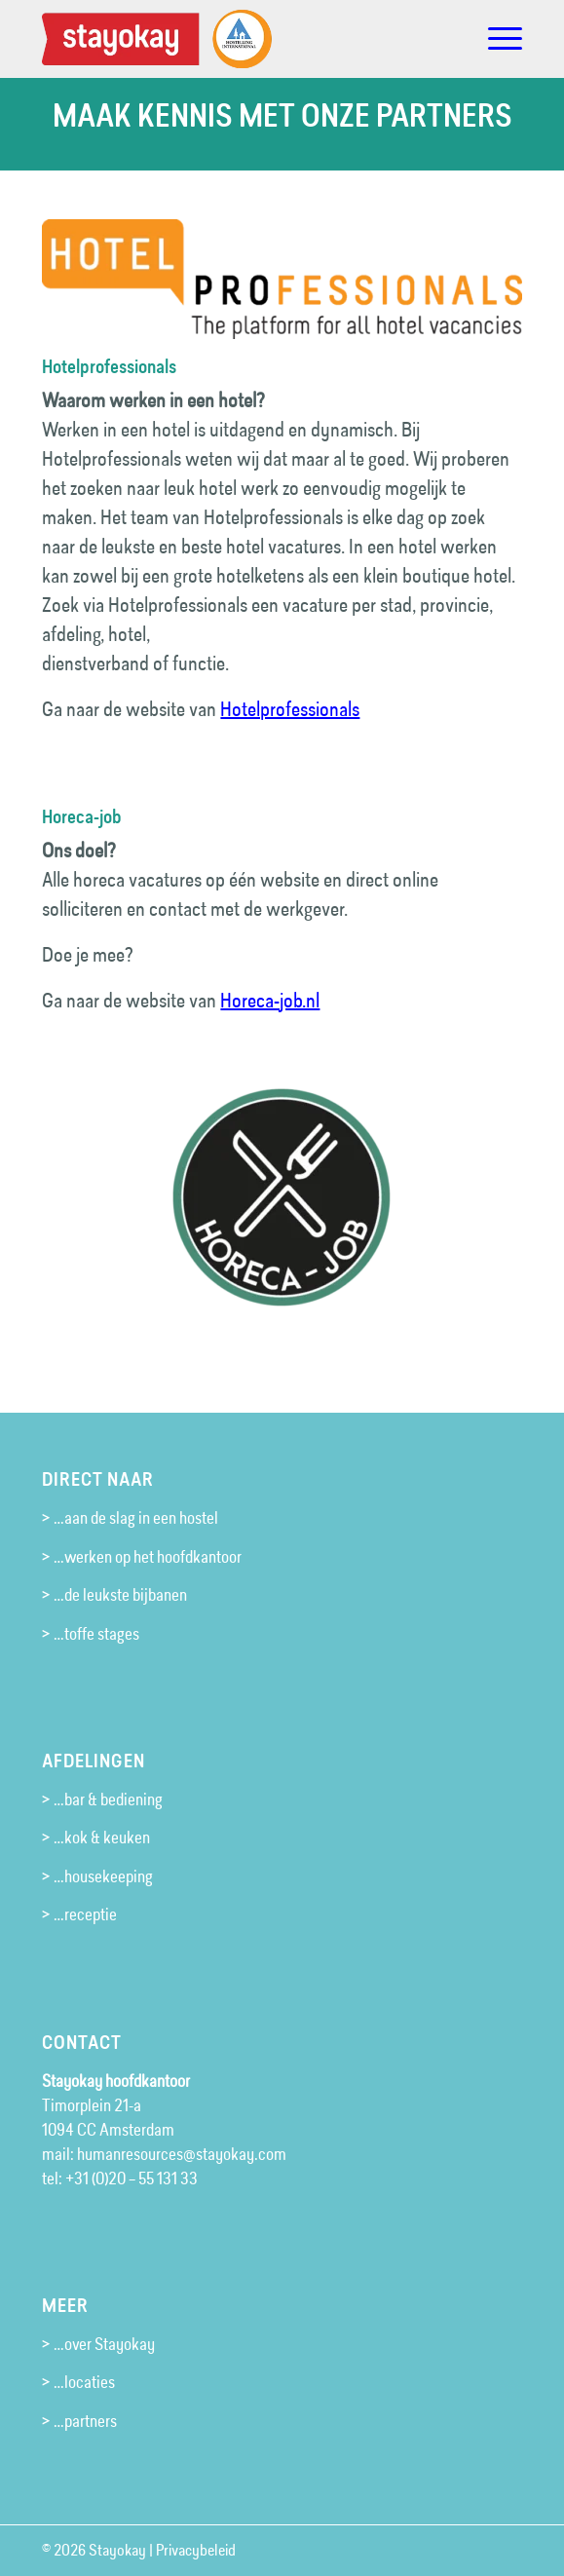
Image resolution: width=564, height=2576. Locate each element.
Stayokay (117, 2550)
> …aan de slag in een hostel (130, 1518)
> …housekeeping (97, 1876)
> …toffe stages (90, 1634)
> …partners (79, 2421)
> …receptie (79, 1914)
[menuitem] (495, 39)
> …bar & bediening (102, 1799)
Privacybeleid (196, 2550)
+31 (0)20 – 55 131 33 (131, 2178)
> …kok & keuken (96, 1837)
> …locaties (78, 2382)
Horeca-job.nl (270, 1000)
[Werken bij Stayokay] (234, 39)
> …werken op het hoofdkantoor (142, 1557)
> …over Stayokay (98, 2344)
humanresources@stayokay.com (181, 2154)
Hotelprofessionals (289, 709)
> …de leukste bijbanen (114, 1595)
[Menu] (495, 39)
